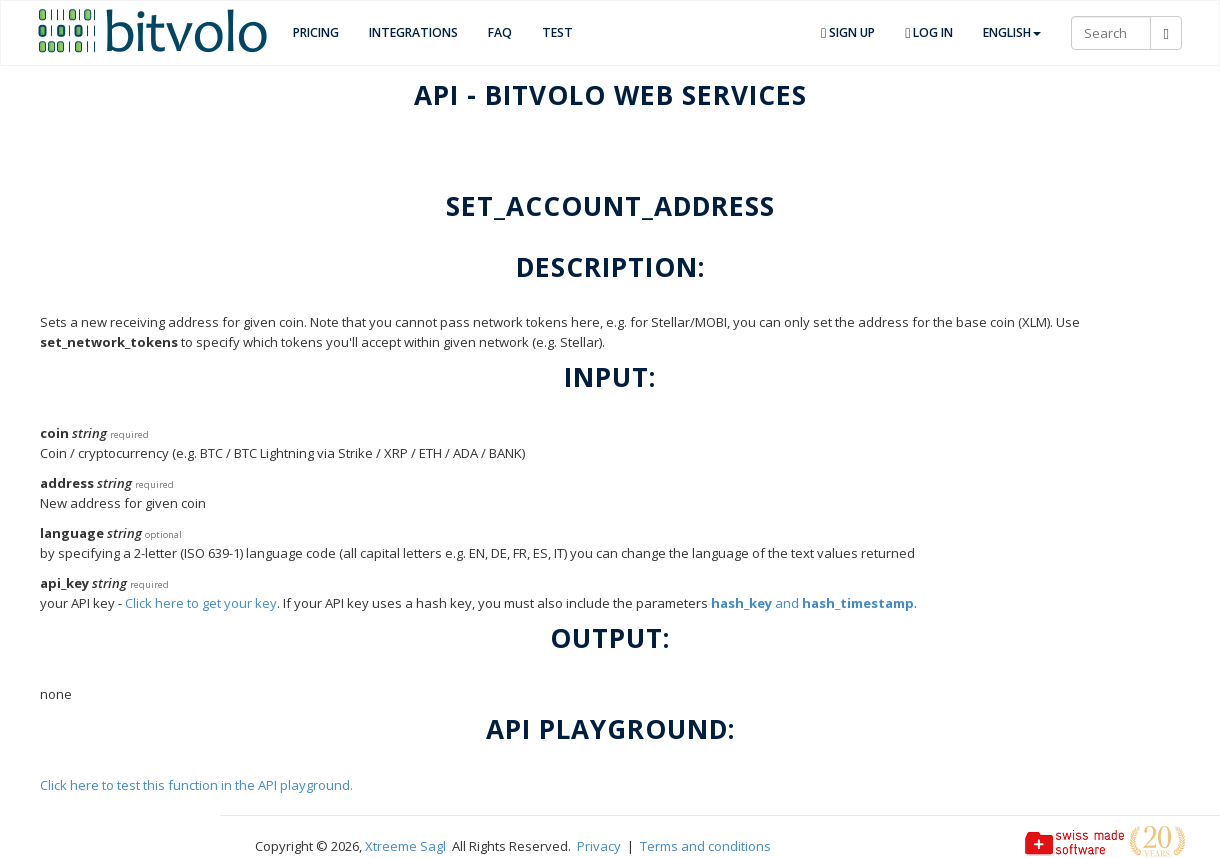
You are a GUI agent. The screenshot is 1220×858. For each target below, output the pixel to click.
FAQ (500, 32)
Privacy (599, 846)
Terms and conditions (705, 846)
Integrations (413, 32)
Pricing (316, 32)
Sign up (848, 32)
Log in (929, 32)
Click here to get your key (201, 603)
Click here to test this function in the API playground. (196, 785)
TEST (557, 32)
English (1012, 32)
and (812, 603)
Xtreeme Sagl (405, 846)
